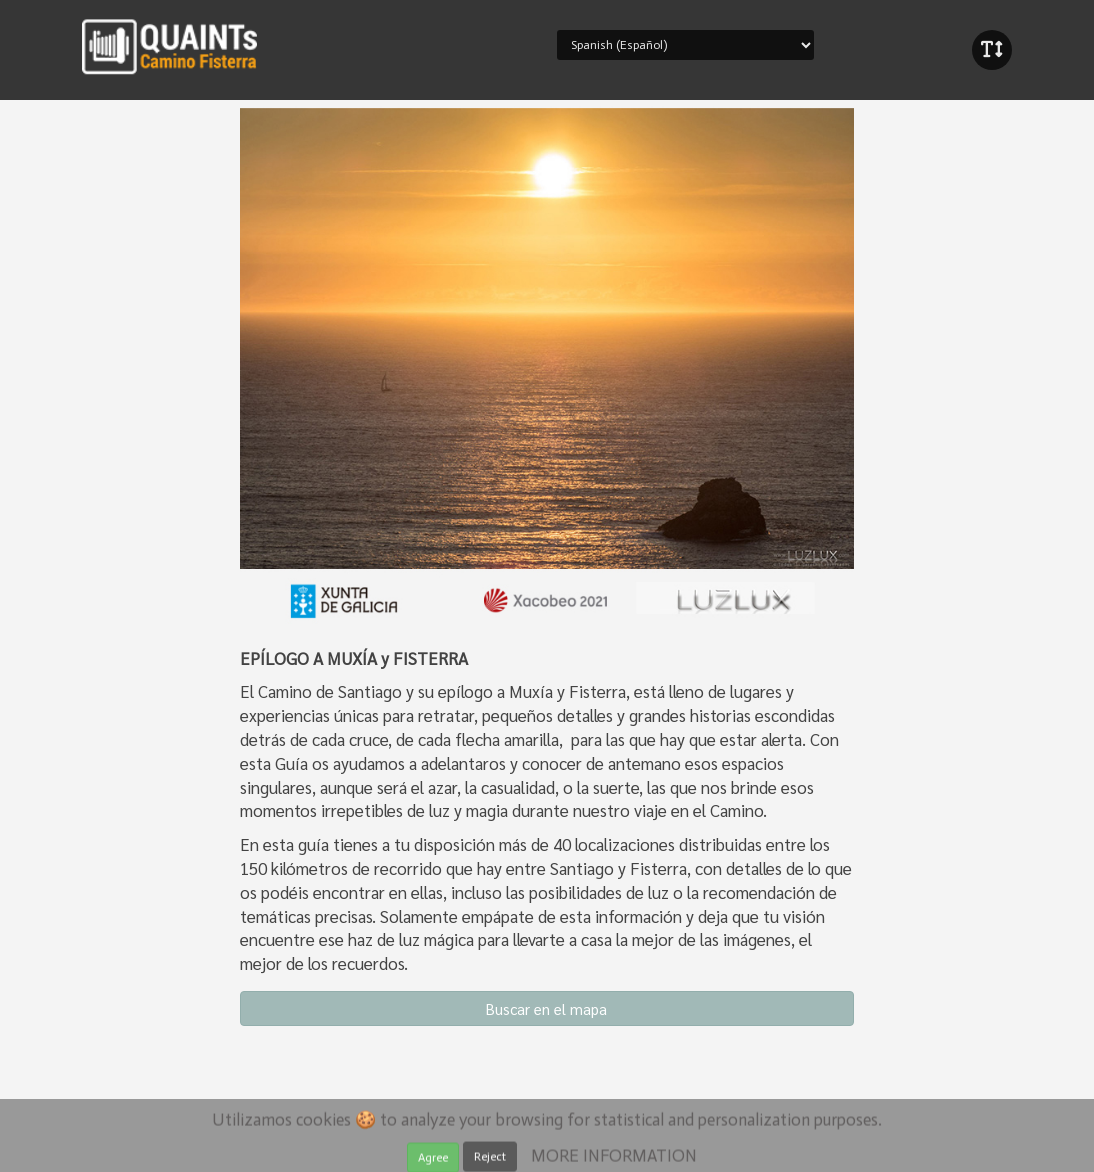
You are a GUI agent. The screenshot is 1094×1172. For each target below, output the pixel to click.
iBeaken (170, 45)
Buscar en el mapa (546, 1008)
